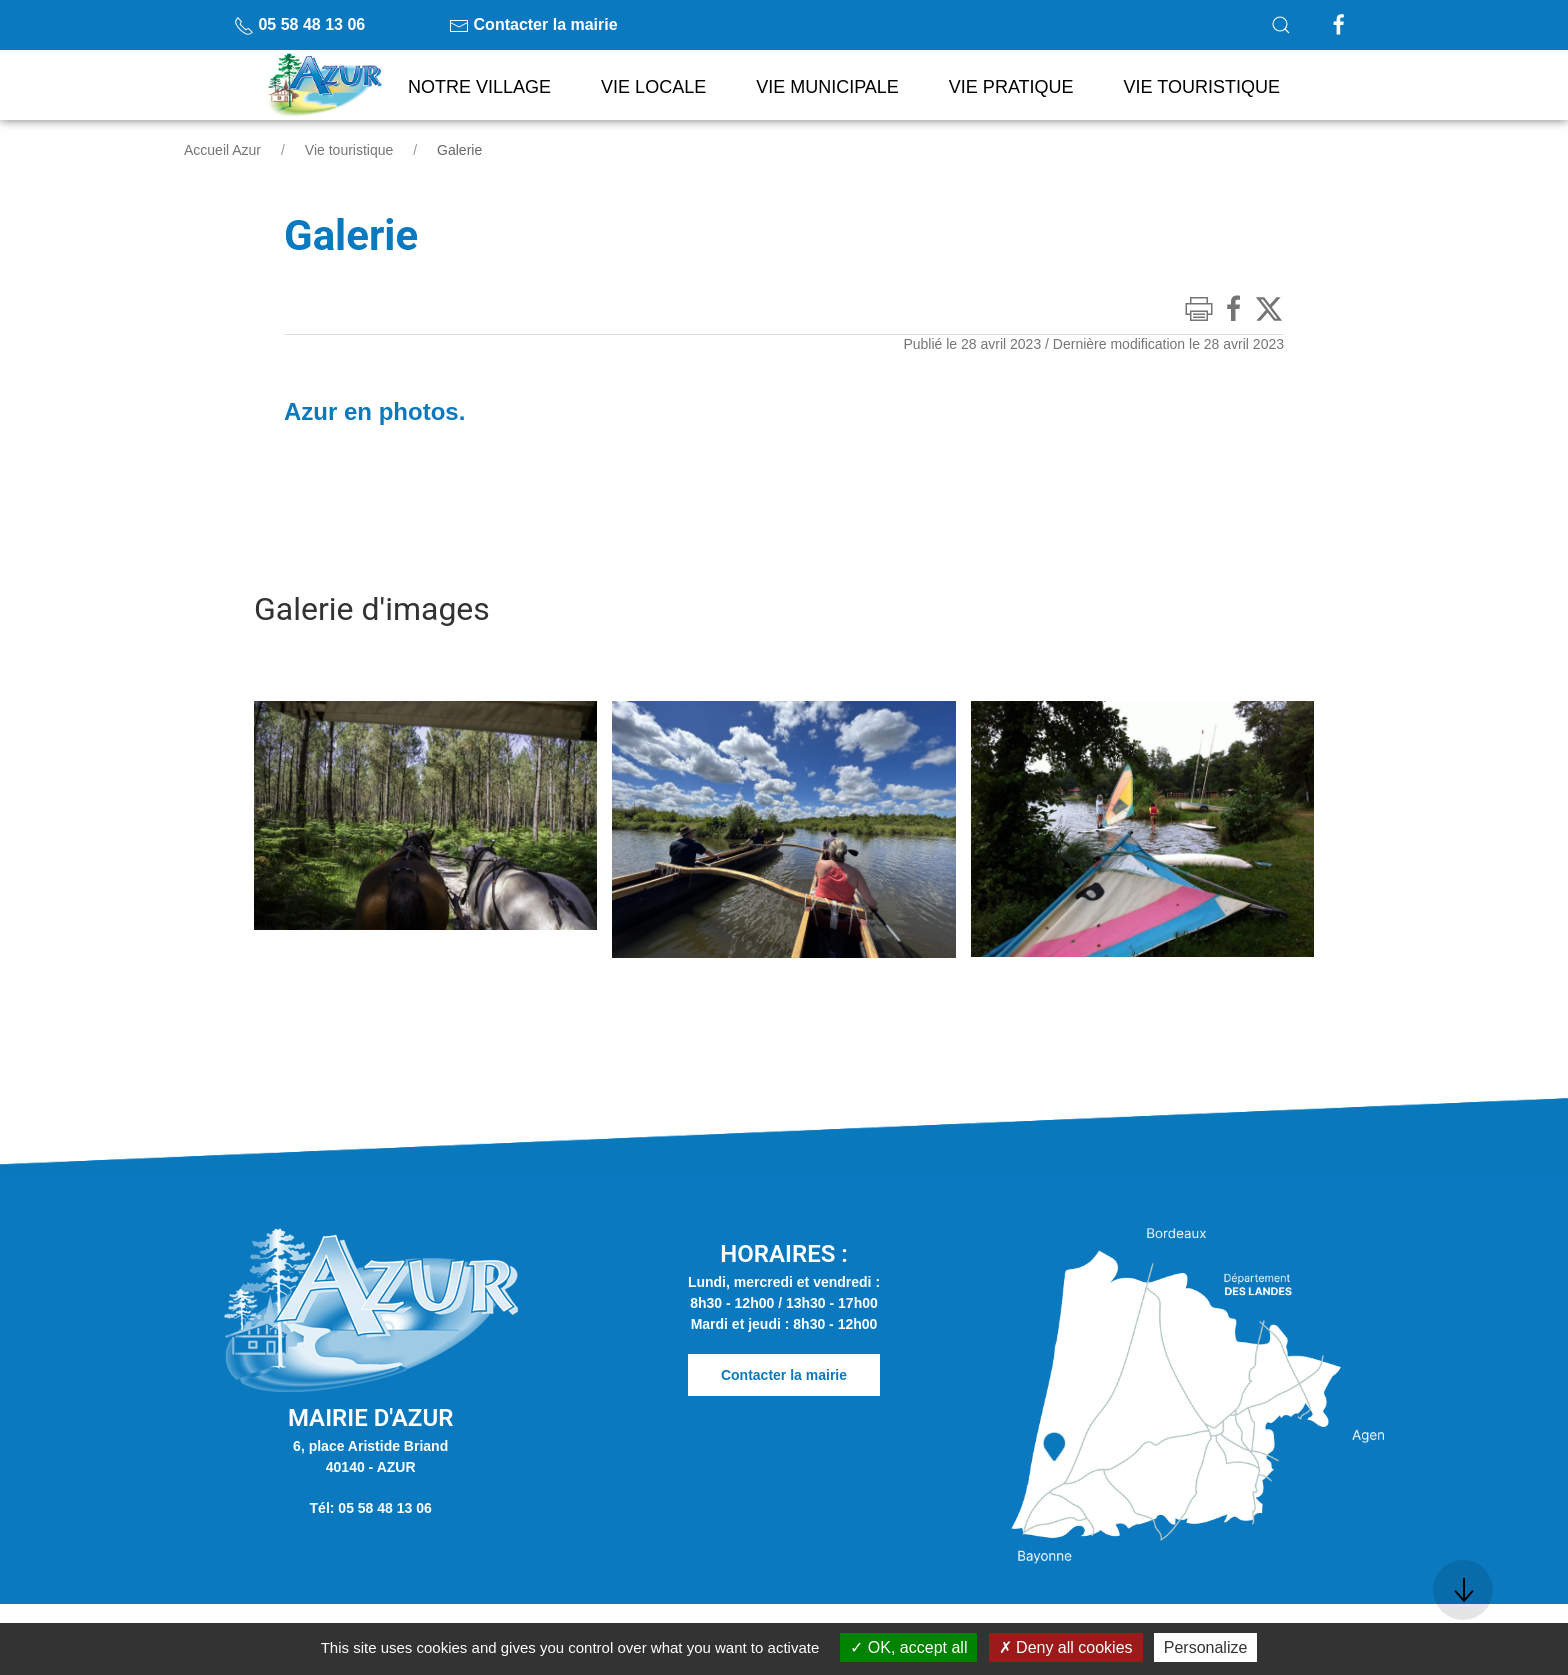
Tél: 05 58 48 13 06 (371, 1508)
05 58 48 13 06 (299, 24)
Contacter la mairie (533, 24)
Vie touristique (349, 150)
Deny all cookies (1066, 1647)
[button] (1281, 25)
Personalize (1206, 1647)
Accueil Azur (222, 150)
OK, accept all (908, 1647)
